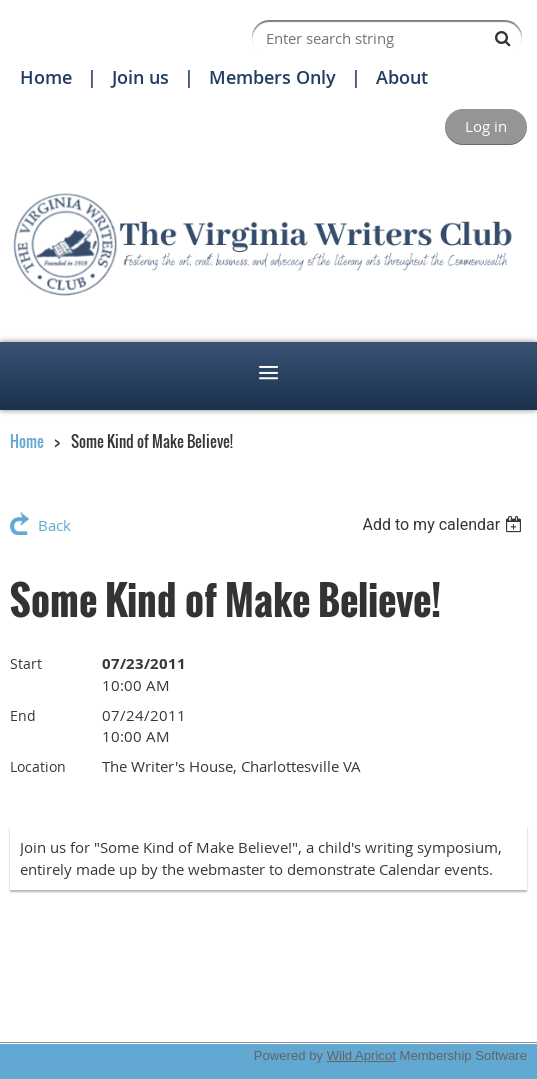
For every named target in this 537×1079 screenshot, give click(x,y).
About (402, 77)
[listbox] (444, 524)
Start (26, 663)
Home (46, 77)
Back (54, 525)
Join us (140, 77)
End (23, 715)
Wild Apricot (361, 1055)
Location (38, 766)
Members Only (272, 77)
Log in (486, 126)
